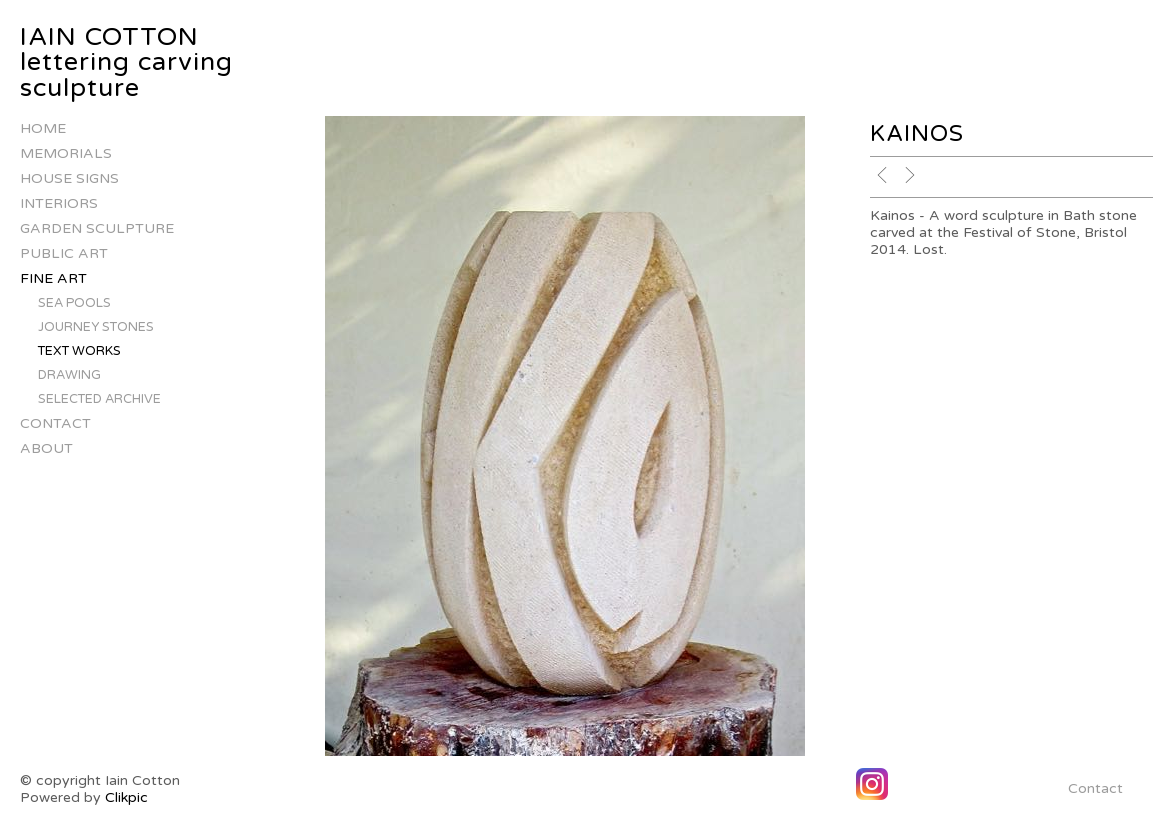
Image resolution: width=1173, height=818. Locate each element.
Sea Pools (74, 303)
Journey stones (96, 327)
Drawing (69, 375)
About (46, 448)
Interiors (59, 203)
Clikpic (126, 797)
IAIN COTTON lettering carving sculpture (126, 62)
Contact (55, 423)
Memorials (66, 153)
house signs (69, 178)
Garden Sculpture (97, 228)
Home (43, 128)
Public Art (64, 253)
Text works (79, 351)
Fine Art (53, 278)
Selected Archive (99, 399)
